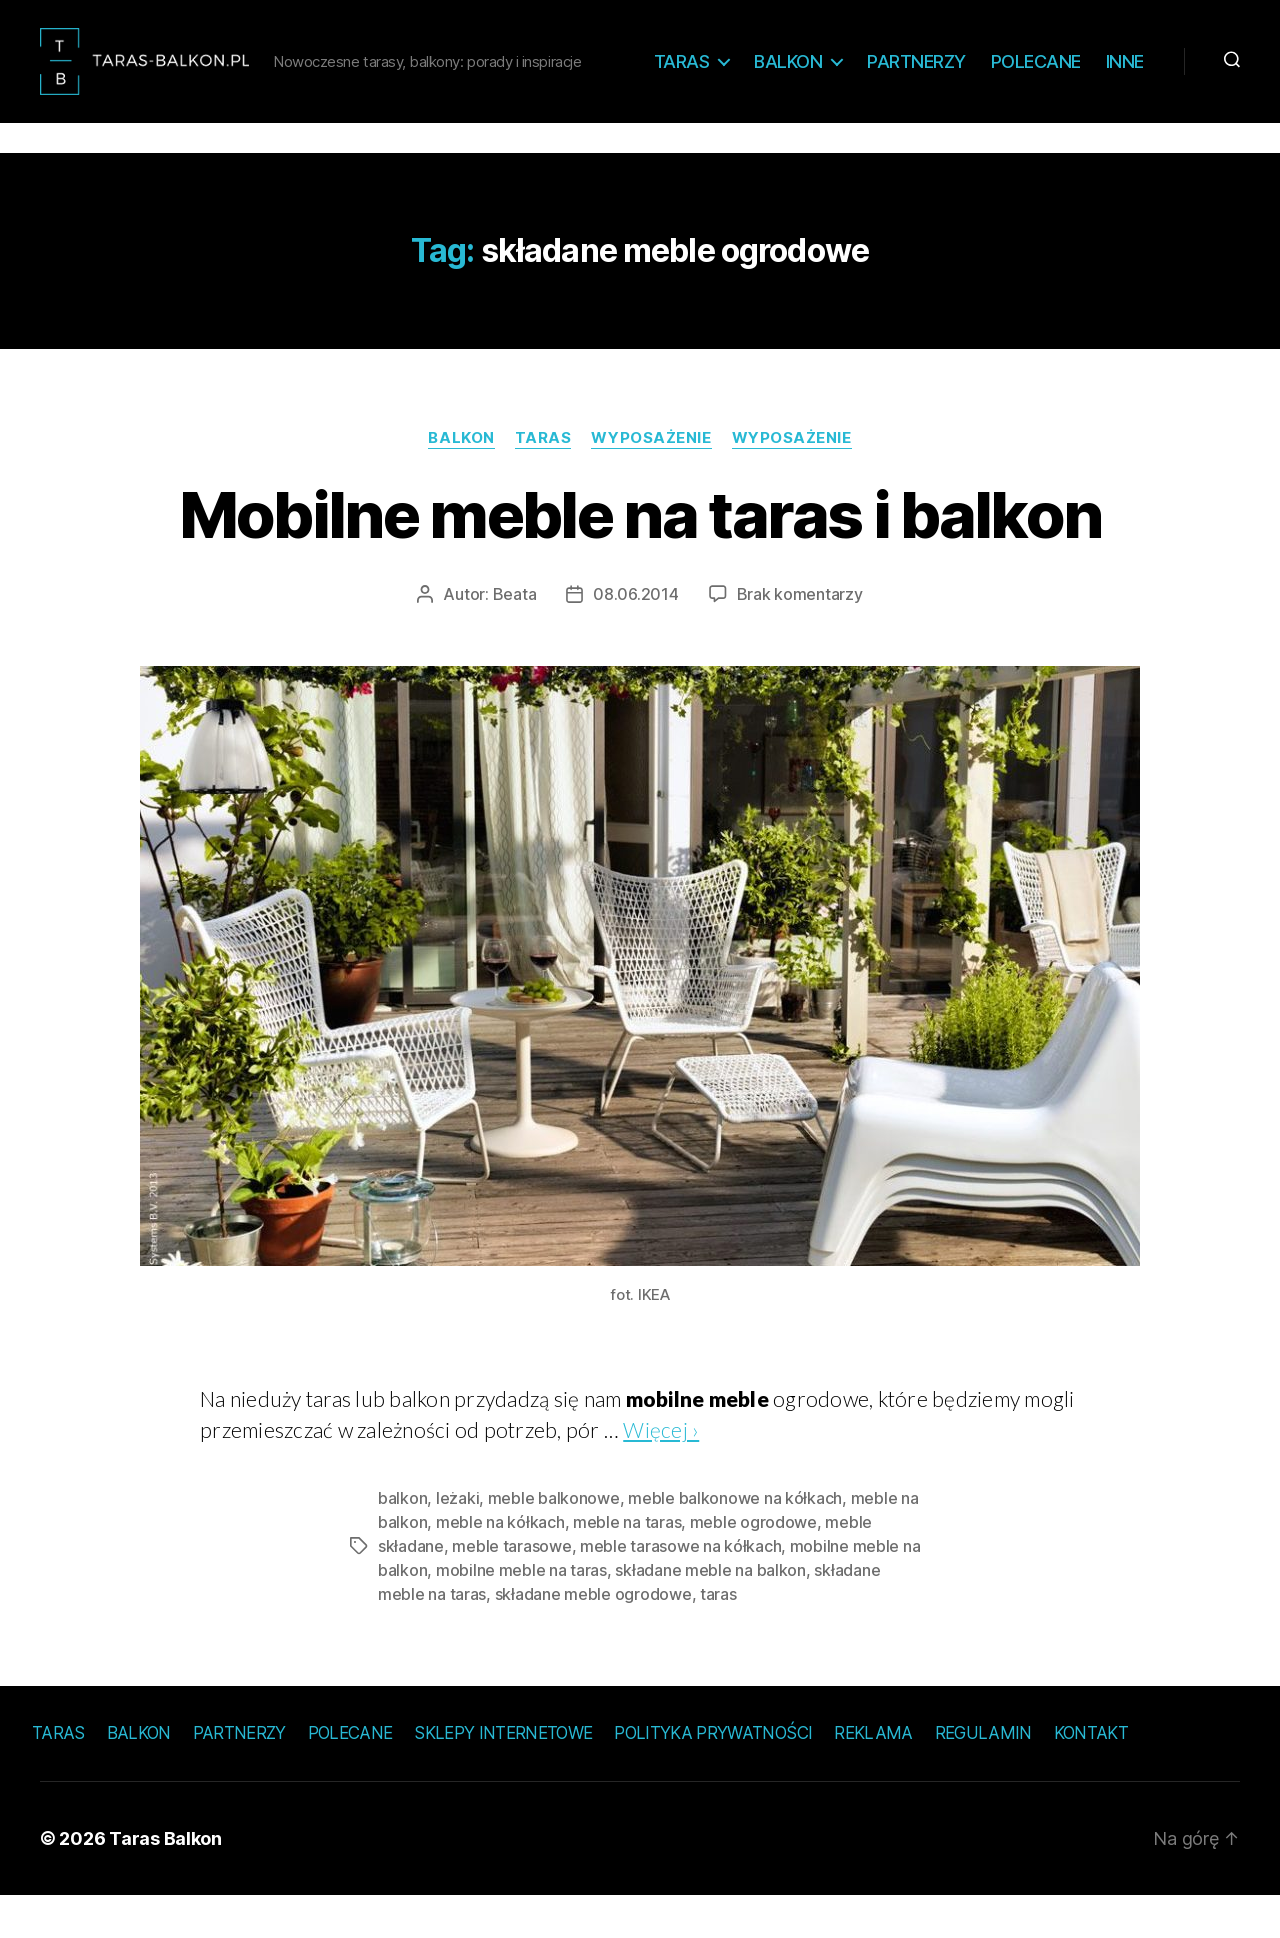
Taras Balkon (165, 1880)
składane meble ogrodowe (593, 1636)
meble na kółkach (500, 1564)
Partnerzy (979, 67)
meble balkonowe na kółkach (735, 1540)
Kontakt (1091, 1775)
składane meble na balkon (710, 1612)
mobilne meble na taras (521, 1612)
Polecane (1099, 67)
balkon (402, 1540)
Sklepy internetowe (503, 1775)
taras (718, 1636)
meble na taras (627, 1564)
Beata (515, 636)
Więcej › (661, 1471)
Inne (1125, 97)
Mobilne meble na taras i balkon (640, 556)
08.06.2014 (635, 636)
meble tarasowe (511, 1588)
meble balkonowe (554, 1540)
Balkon (851, 67)
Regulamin (983, 1775)
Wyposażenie (651, 480)
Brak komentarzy (800, 636)
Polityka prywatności (713, 1775)
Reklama (873, 1775)
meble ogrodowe (753, 1564)
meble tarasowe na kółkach (680, 1588)
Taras (745, 67)
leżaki (457, 1540)
